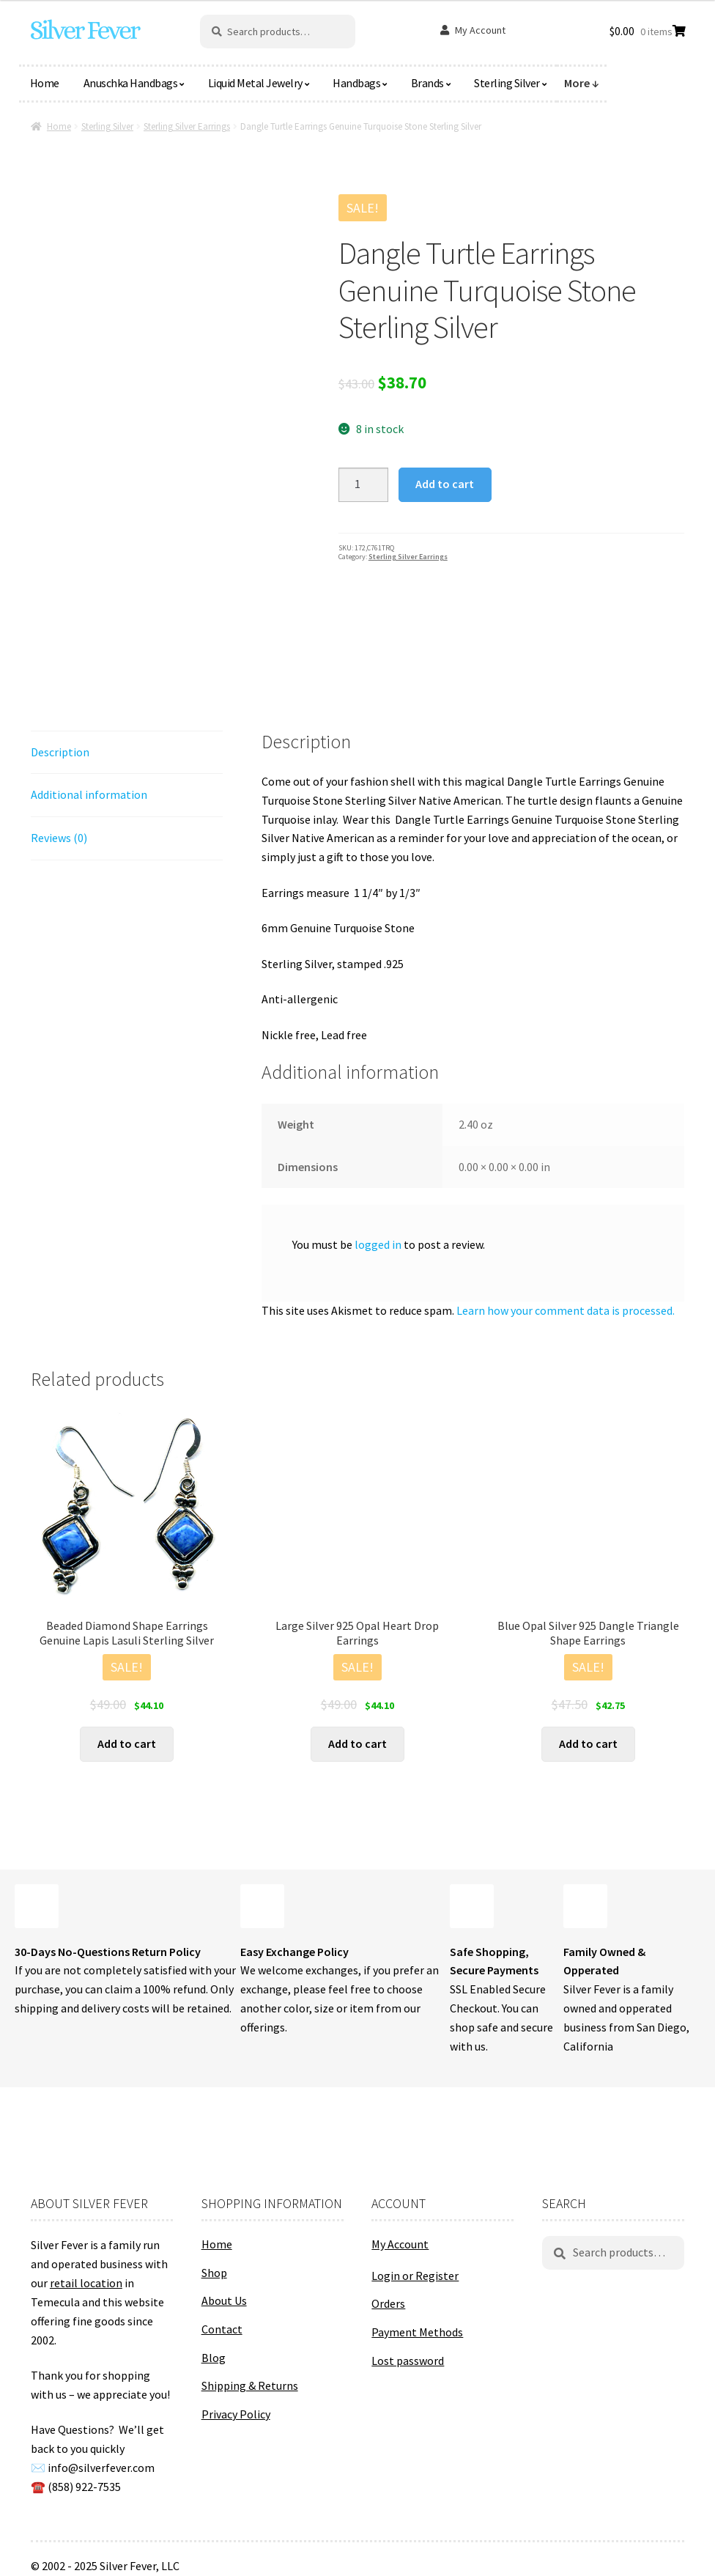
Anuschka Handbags (131, 82)
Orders (388, 2303)
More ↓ (581, 82)
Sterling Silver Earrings (187, 126)
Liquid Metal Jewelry (255, 82)
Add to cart (444, 483)
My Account (480, 30)
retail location (86, 2283)
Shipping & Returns (249, 2385)
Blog (213, 2357)
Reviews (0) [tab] (59, 837)
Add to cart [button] (126, 1743)
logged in (378, 1244)
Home (44, 82)
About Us (224, 2300)
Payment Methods (417, 2332)
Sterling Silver (507, 82)
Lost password (407, 2360)
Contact (221, 2329)
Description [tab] (60, 752)
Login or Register (415, 2275)
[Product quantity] (363, 485)
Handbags (356, 82)
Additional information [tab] (89, 794)
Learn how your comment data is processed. (565, 1310)
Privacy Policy (235, 2414)
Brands (427, 82)
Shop (214, 2272)
